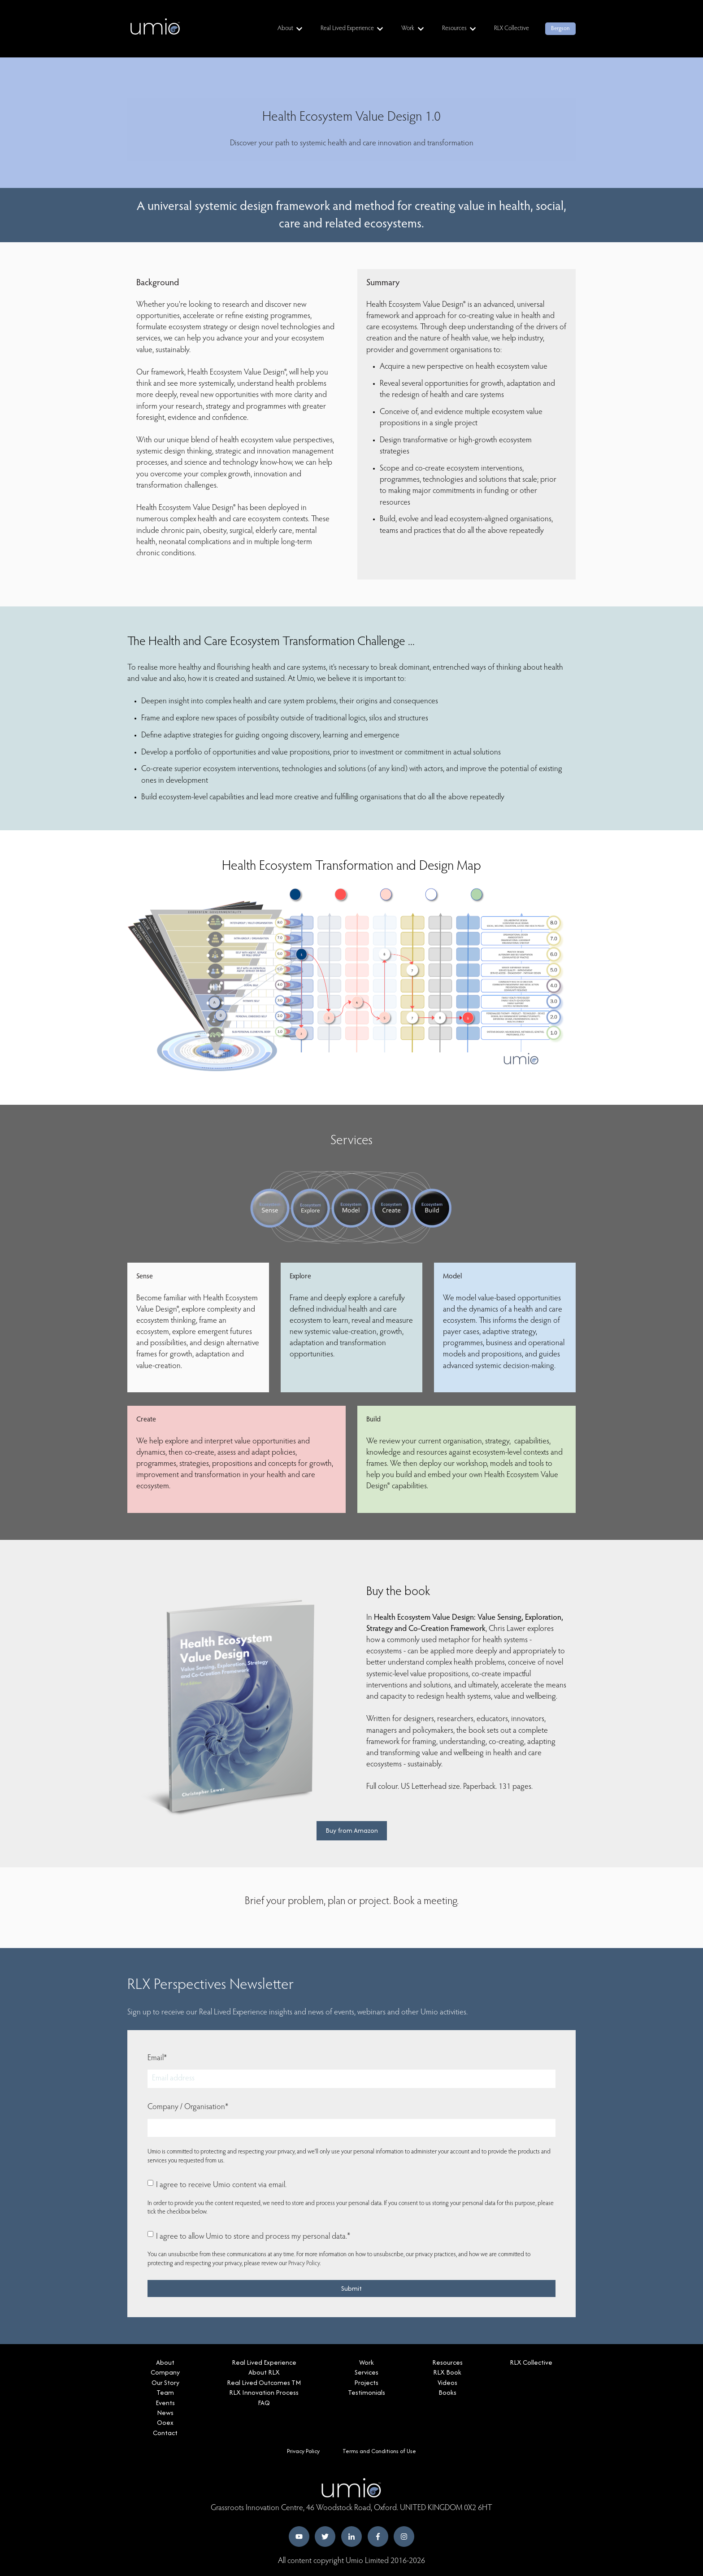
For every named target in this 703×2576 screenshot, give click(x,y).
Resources (454, 29)
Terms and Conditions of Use (379, 2451)
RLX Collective (511, 29)
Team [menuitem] (165, 2392)
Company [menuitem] (165, 2372)
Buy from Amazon (351, 1830)
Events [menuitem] (165, 2402)
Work (407, 29)
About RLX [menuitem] (264, 2372)
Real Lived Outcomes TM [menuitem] (264, 2382)
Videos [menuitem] (447, 2382)
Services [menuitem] (366, 2372)
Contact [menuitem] (165, 2432)
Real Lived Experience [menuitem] (264, 2362)
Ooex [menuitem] (165, 2422)
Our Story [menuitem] (165, 2382)
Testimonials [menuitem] (366, 2392)
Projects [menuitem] (366, 2382)
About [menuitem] (165, 2362)
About (285, 29)
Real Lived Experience (347, 29)
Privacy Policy (304, 2264)
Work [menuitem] (366, 2362)
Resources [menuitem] (447, 2362)
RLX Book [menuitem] (447, 2372)
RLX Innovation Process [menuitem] (264, 2392)
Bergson (560, 28)
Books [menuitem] (447, 2392)
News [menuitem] (165, 2412)
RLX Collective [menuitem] (531, 2362)
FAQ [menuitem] (264, 2402)
